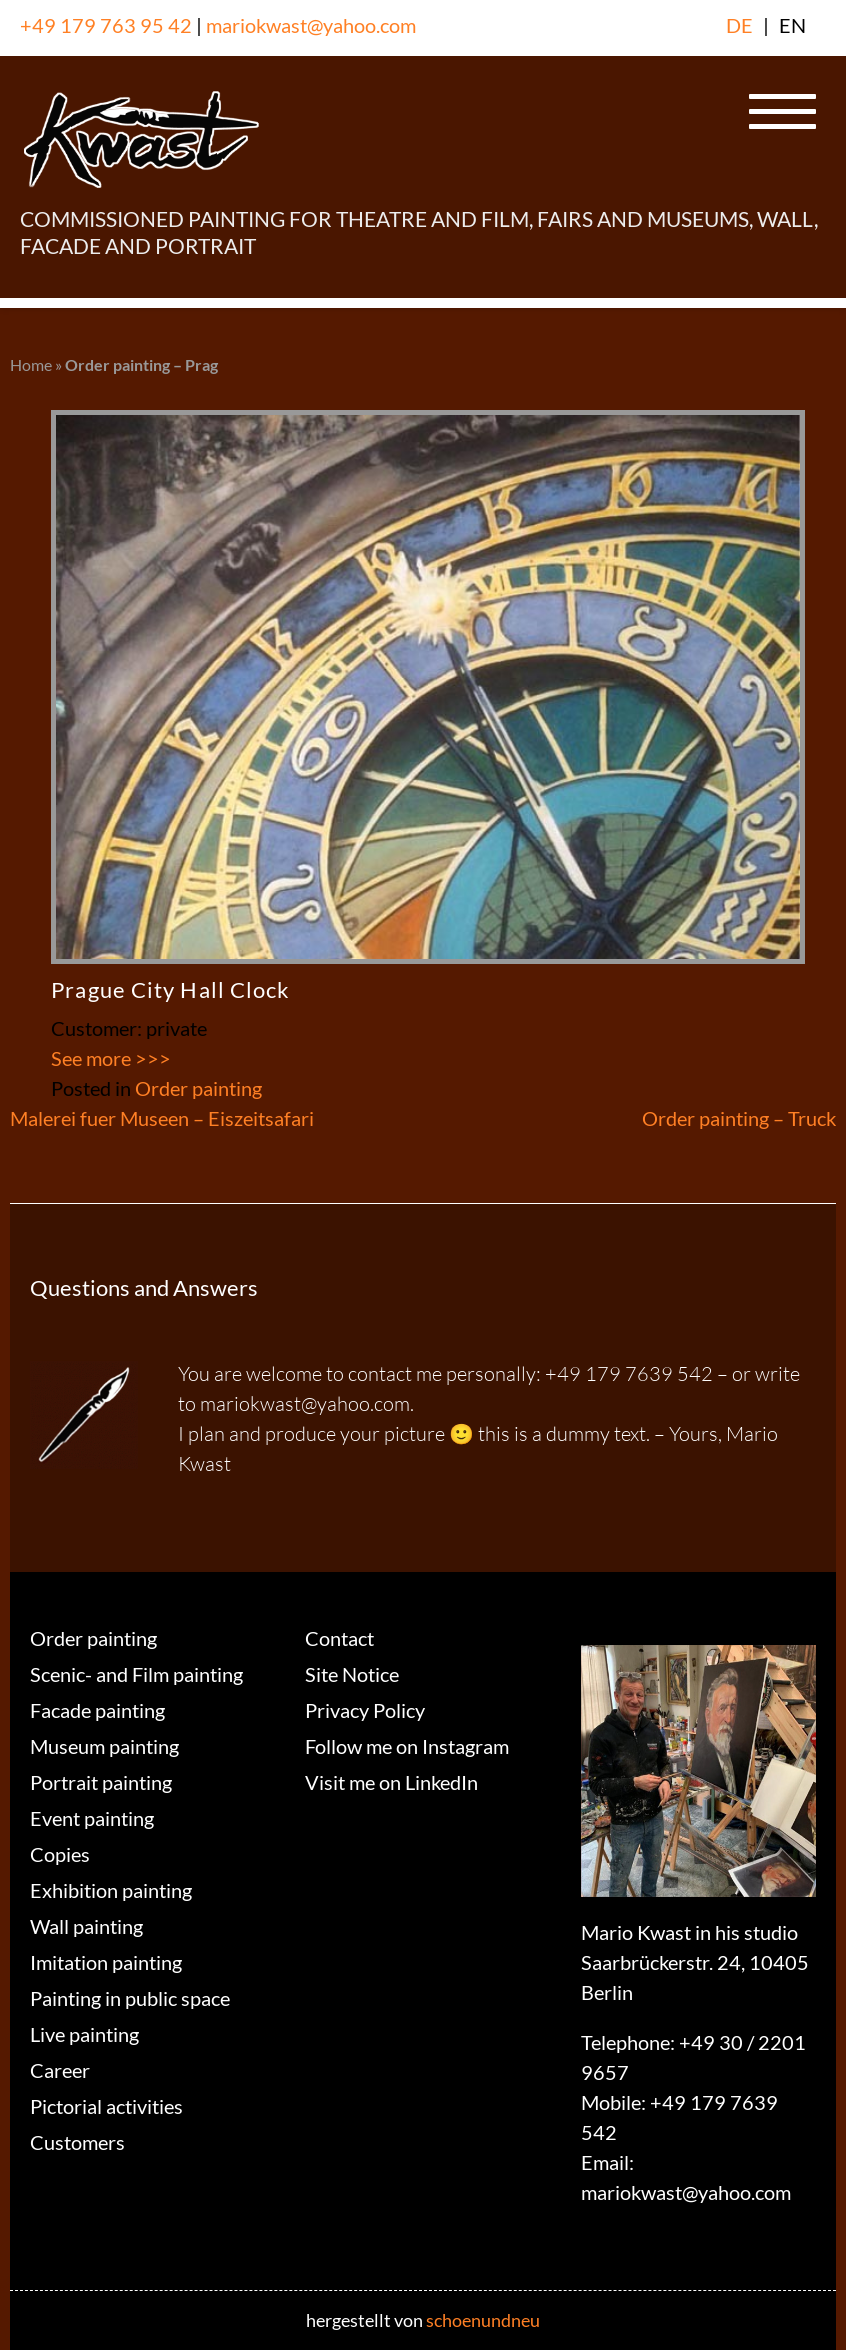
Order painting (198, 1088)
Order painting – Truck (739, 1118)
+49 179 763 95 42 (106, 25)
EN (792, 25)
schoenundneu (483, 2320)
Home (31, 364)
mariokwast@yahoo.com (311, 25)
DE (739, 25)
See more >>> (111, 1058)
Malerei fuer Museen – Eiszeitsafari (162, 1118)
